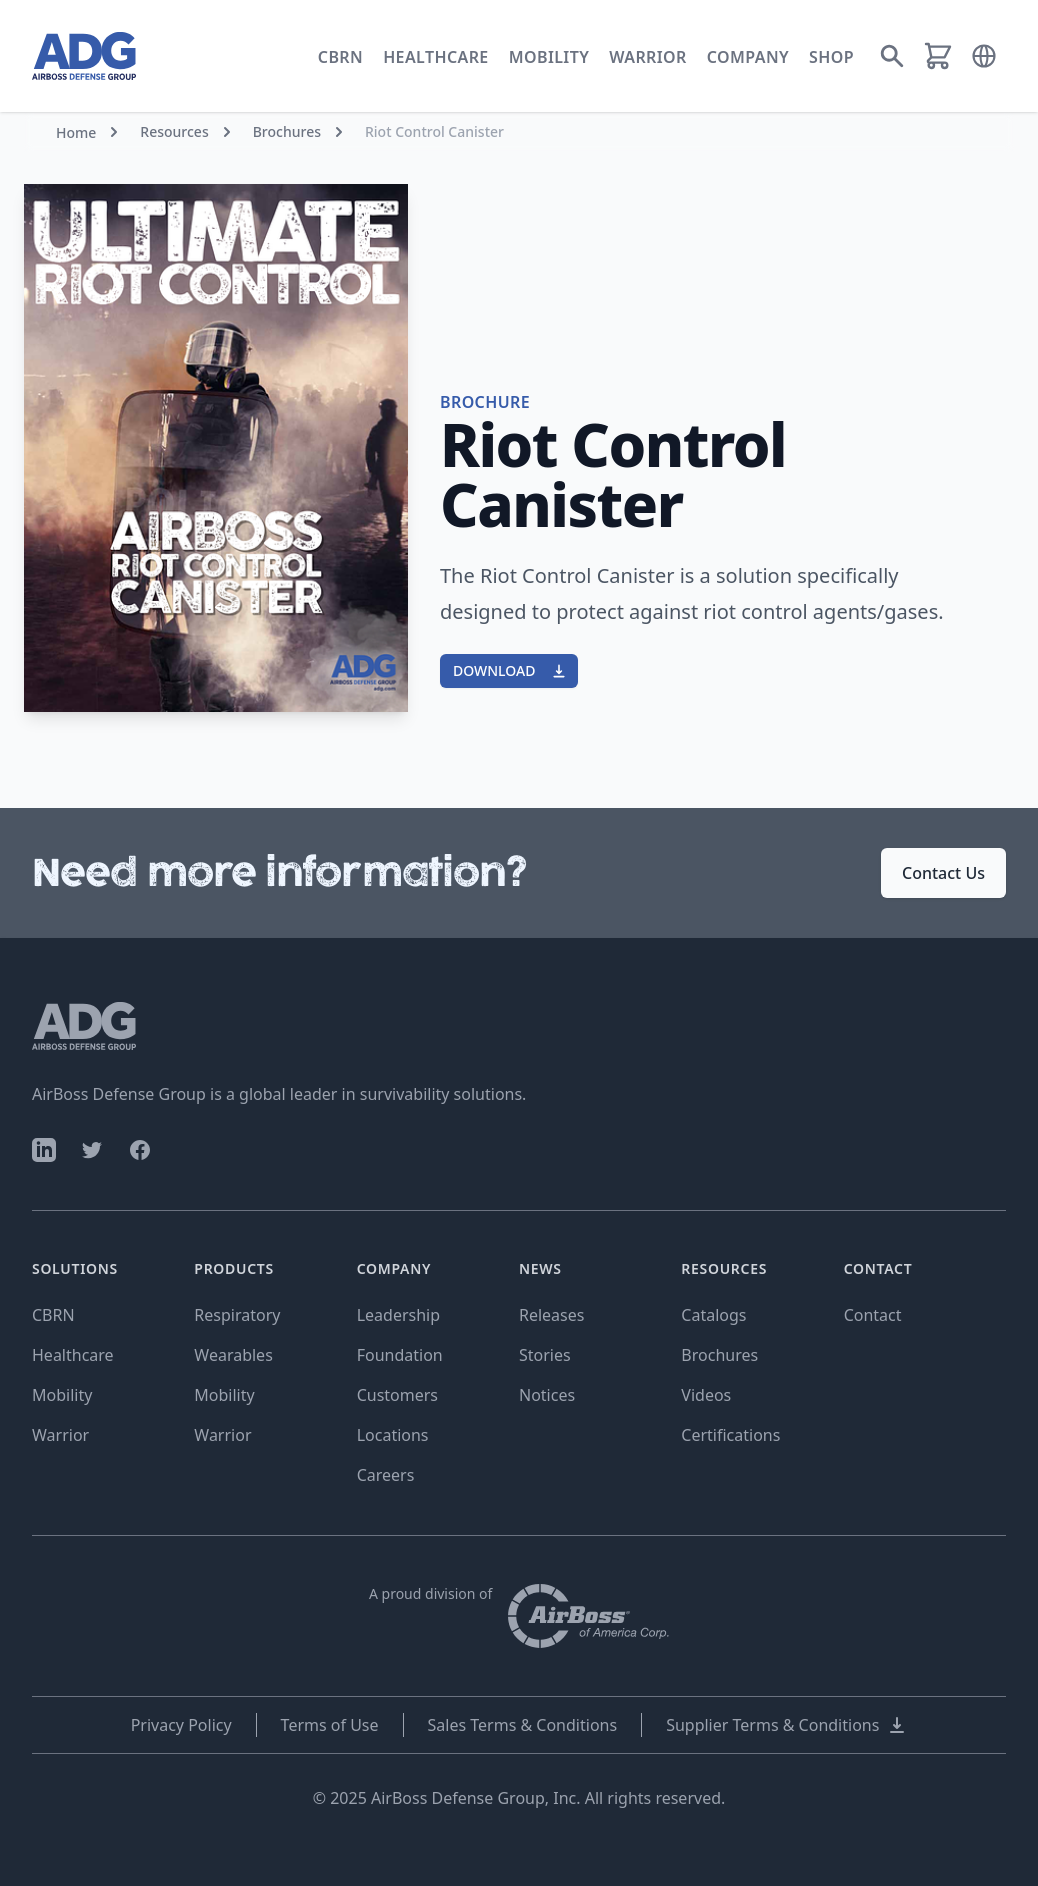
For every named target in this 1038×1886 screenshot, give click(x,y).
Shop (831, 57)
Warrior (648, 57)
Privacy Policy (181, 1725)
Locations (393, 1435)
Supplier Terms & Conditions (786, 1725)
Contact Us (943, 873)
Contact (873, 1315)
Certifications (730, 1435)
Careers (386, 1475)
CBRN (340, 57)
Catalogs (713, 1315)
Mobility (549, 57)
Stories (545, 1355)
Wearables (233, 1355)
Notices (547, 1395)
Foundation (400, 1355)
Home (76, 132)
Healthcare (436, 57)
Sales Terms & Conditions (523, 1725)
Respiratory (237, 1315)
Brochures (287, 131)
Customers (397, 1395)
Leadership (398, 1315)
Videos (706, 1395)
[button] (984, 56)
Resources (174, 131)
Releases (551, 1315)
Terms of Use (330, 1725)
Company (748, 57)
